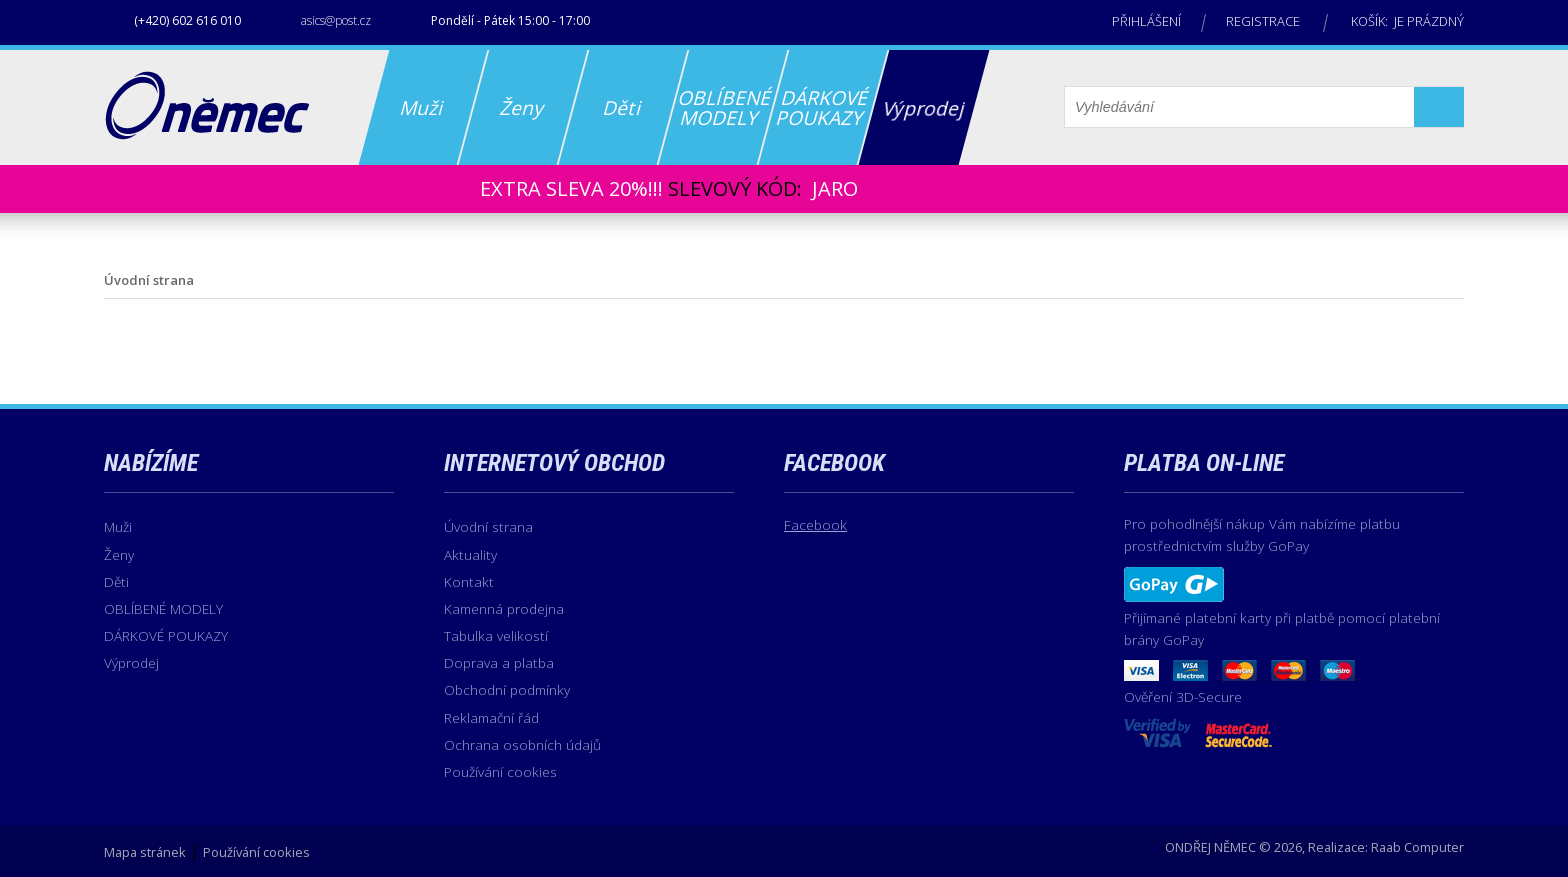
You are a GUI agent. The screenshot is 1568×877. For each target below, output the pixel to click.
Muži (118, 526)
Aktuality (470, 554)
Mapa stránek (145, 852)
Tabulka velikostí (496, 635)
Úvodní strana (488, 526)
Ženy (119, 554)
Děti (116, 581)
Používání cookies (500, 771)
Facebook (815, 524)
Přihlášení (1146, 21)
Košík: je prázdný (1407, 21)
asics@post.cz (336, 20)
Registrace (1263, 21)
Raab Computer (1417, 847)
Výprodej (131, 662)
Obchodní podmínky (507, 689)
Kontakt (469, 581)
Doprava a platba (499, 662)
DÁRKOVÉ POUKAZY (166, 635)
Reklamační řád (491, 717)
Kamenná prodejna (504, 608)
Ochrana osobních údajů (522, 744)
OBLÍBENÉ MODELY (163, 608)
